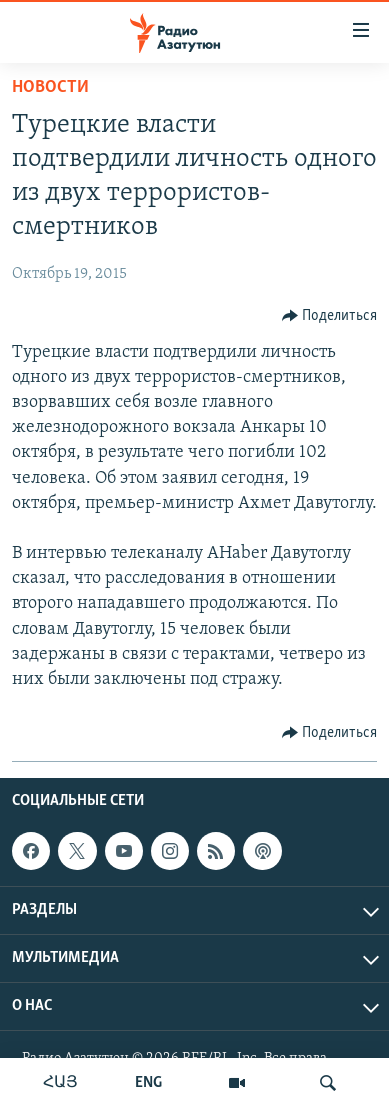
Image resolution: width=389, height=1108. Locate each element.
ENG (148, 1083)
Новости (50, 87)
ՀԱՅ (60, 1083)
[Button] (330, 316)
